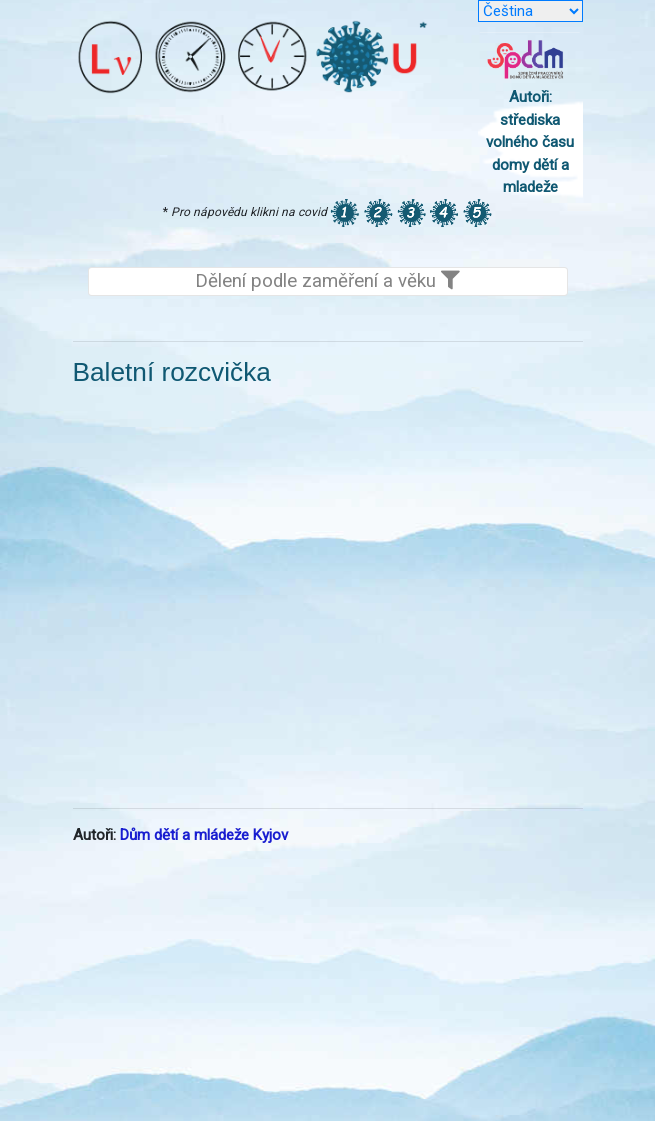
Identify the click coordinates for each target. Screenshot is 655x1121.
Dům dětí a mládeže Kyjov (204, 835)
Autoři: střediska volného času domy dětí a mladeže (530, 142)
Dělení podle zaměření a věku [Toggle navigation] (327, 281)
